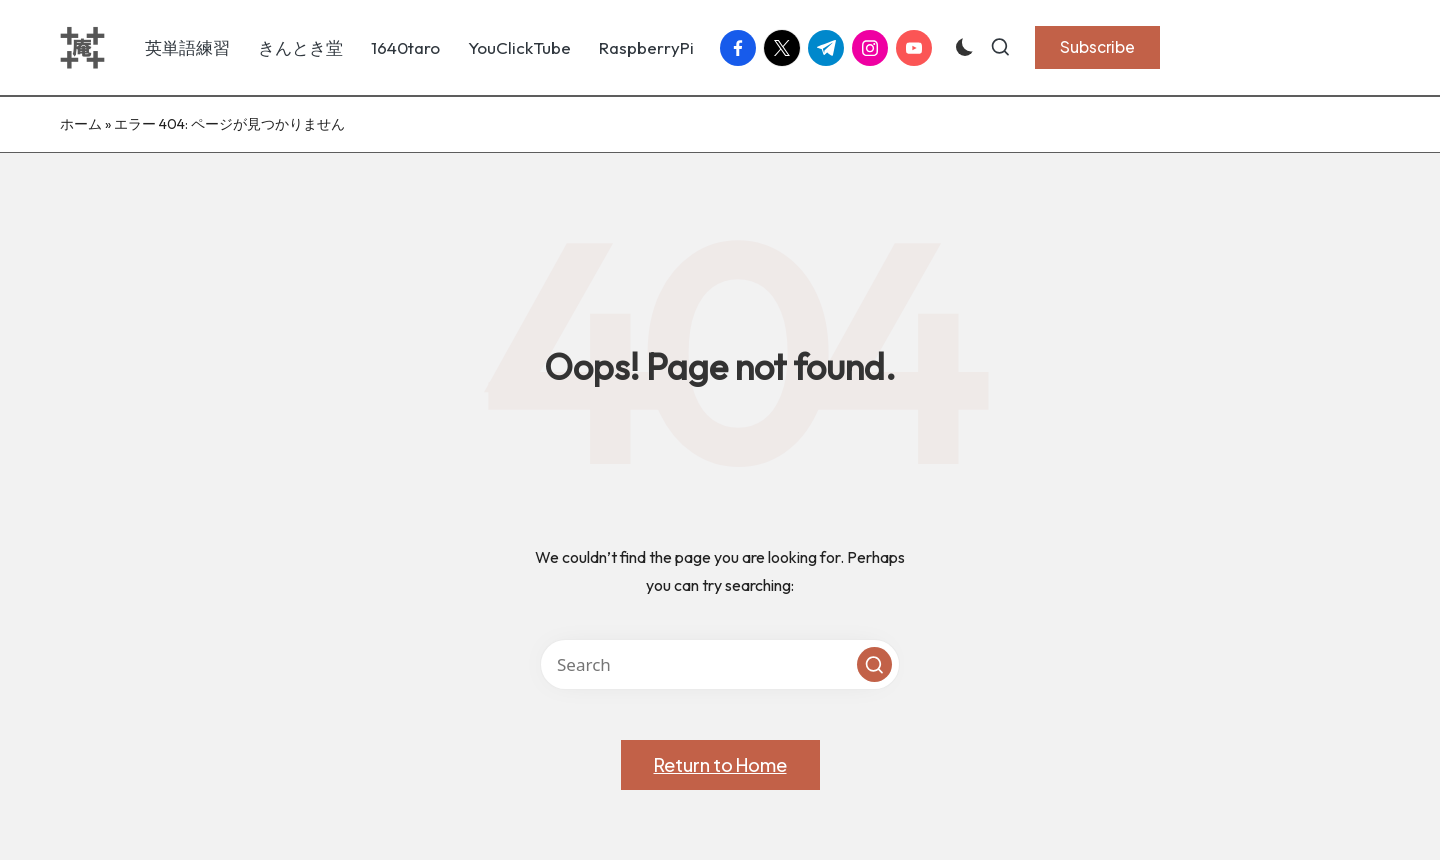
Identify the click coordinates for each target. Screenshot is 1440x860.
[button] (1097, 47)
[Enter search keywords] (720, 664)
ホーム (81, 124)
